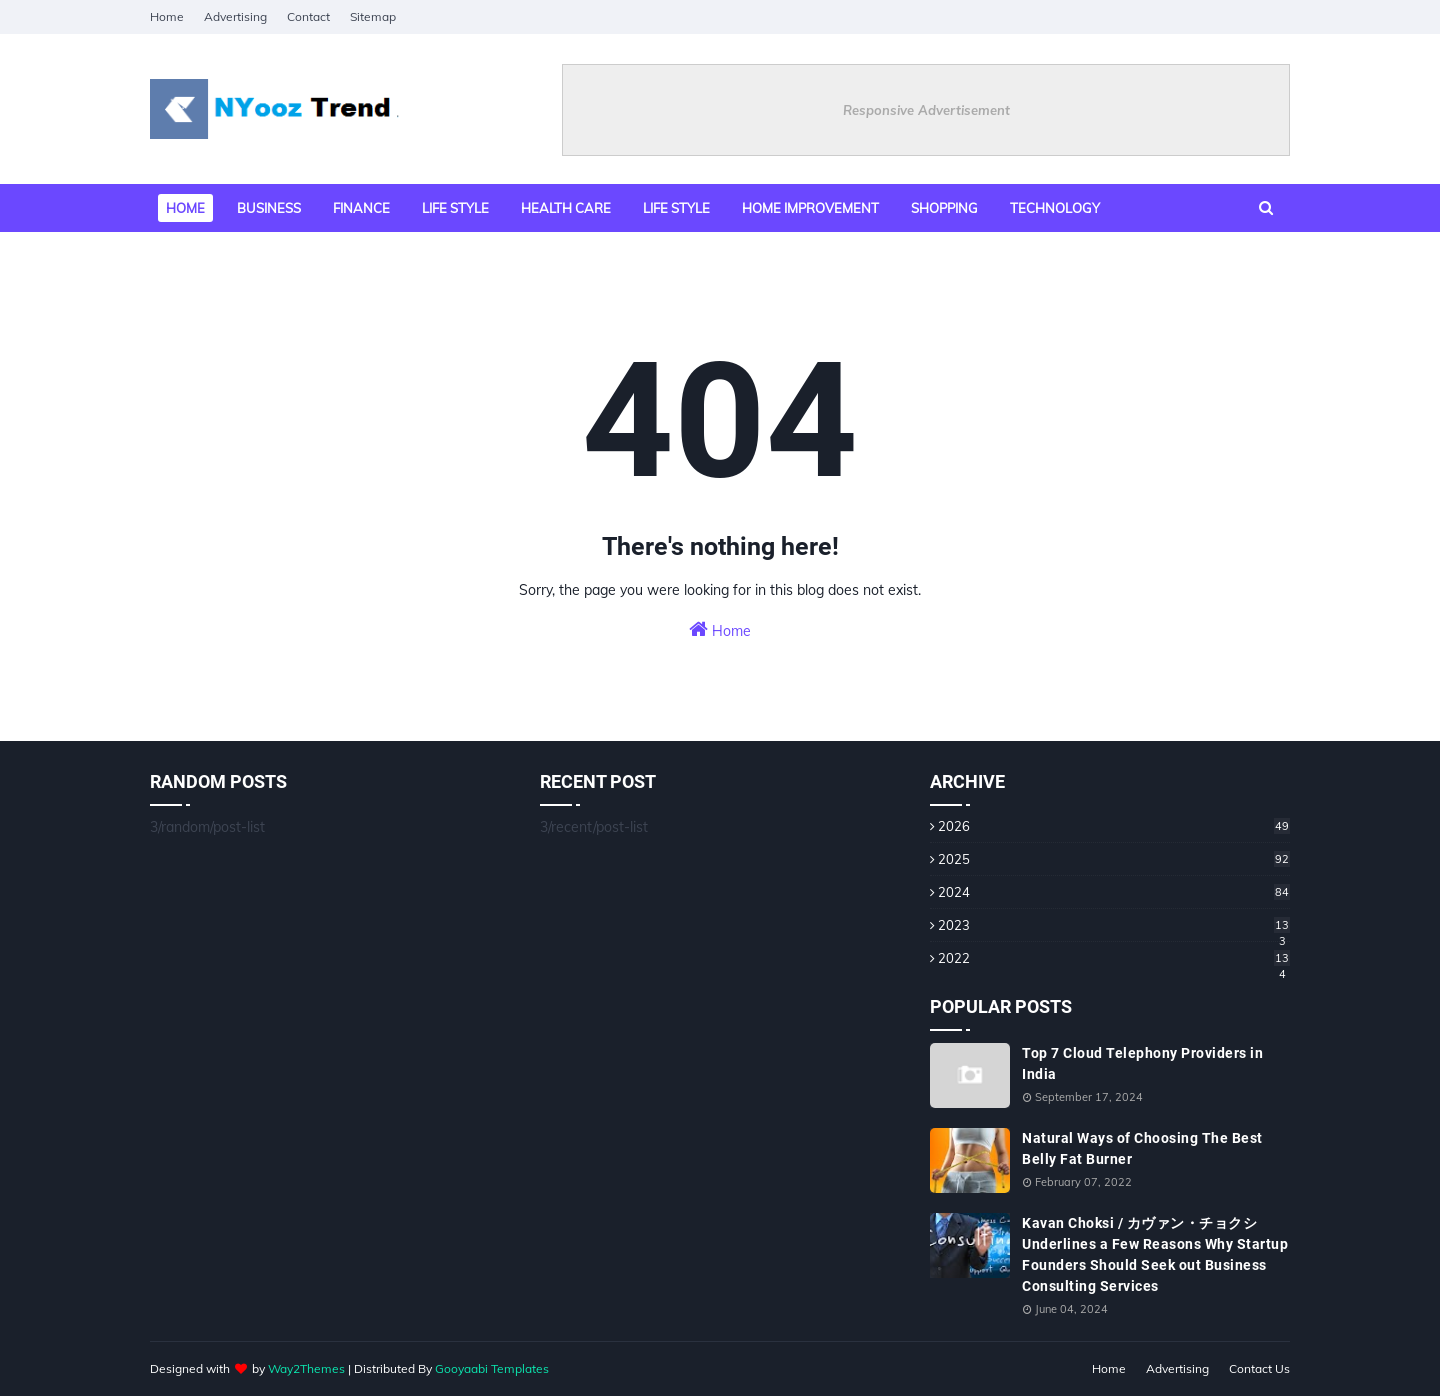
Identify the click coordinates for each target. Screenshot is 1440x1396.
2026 (1114, 826)
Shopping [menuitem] (944, 208)
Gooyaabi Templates (492, 1368)
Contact (308, 16)
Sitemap (373, 16)
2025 (1114, 859)
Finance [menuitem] (361, 208)
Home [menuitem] (185, 208)
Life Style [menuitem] (676, 208)
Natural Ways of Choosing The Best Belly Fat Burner (1142, 1148)
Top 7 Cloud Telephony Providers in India (1142, 1063)
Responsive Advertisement (926, 110)
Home (167, 16)
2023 (1114, 925)
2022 (1114, 958)
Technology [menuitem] (1055, 208)
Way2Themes (306, 1368)
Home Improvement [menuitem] (810, 208)
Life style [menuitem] (455, 208)
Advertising (235, 16)
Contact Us (1259, 1368)
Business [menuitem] (269, 208)
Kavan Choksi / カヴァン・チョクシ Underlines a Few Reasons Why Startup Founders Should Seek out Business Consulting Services (1155, 1254)
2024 (1114, 892)
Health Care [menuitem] (566, 208)
